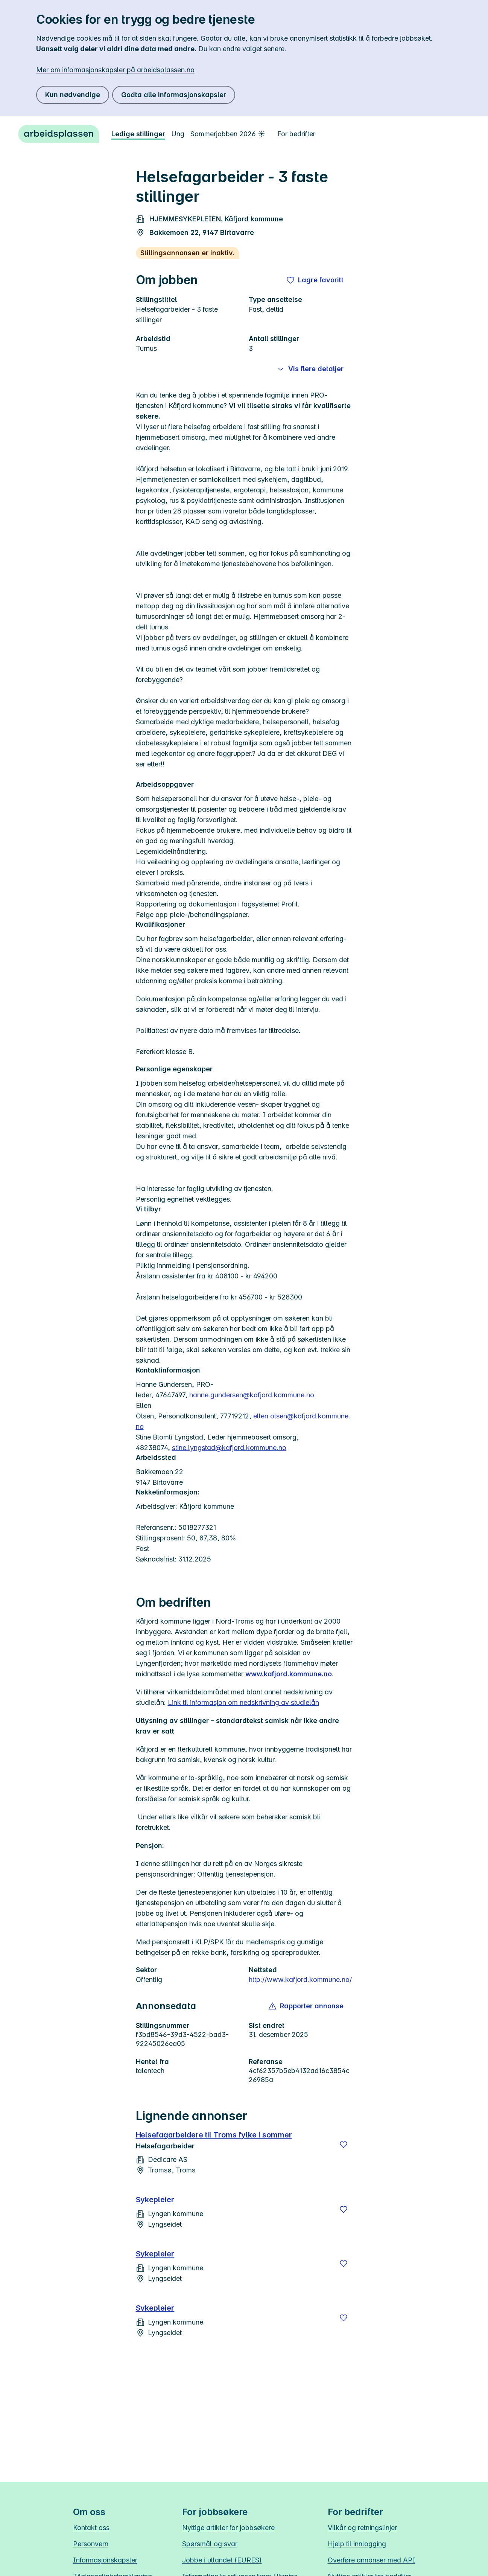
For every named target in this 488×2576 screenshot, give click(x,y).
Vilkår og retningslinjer (362, 2528)
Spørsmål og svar (209, 2544)
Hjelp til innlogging (357, 2544)
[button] (306, 2006)
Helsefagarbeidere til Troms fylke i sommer (214, 2134)
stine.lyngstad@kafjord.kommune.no (229, 1448)
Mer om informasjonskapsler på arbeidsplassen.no (115, 70)
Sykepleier (155, 2199)
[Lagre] (343, 2145)
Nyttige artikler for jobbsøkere (228, 2528)
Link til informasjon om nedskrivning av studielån (243, 1702)
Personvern (90, 2544)
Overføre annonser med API (371, 2560)
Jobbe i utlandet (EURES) (222, 2560)
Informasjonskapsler (105, 2560)
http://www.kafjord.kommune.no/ (300, 1979)
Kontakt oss (91, 2528)
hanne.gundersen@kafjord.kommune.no (251, 1395)
